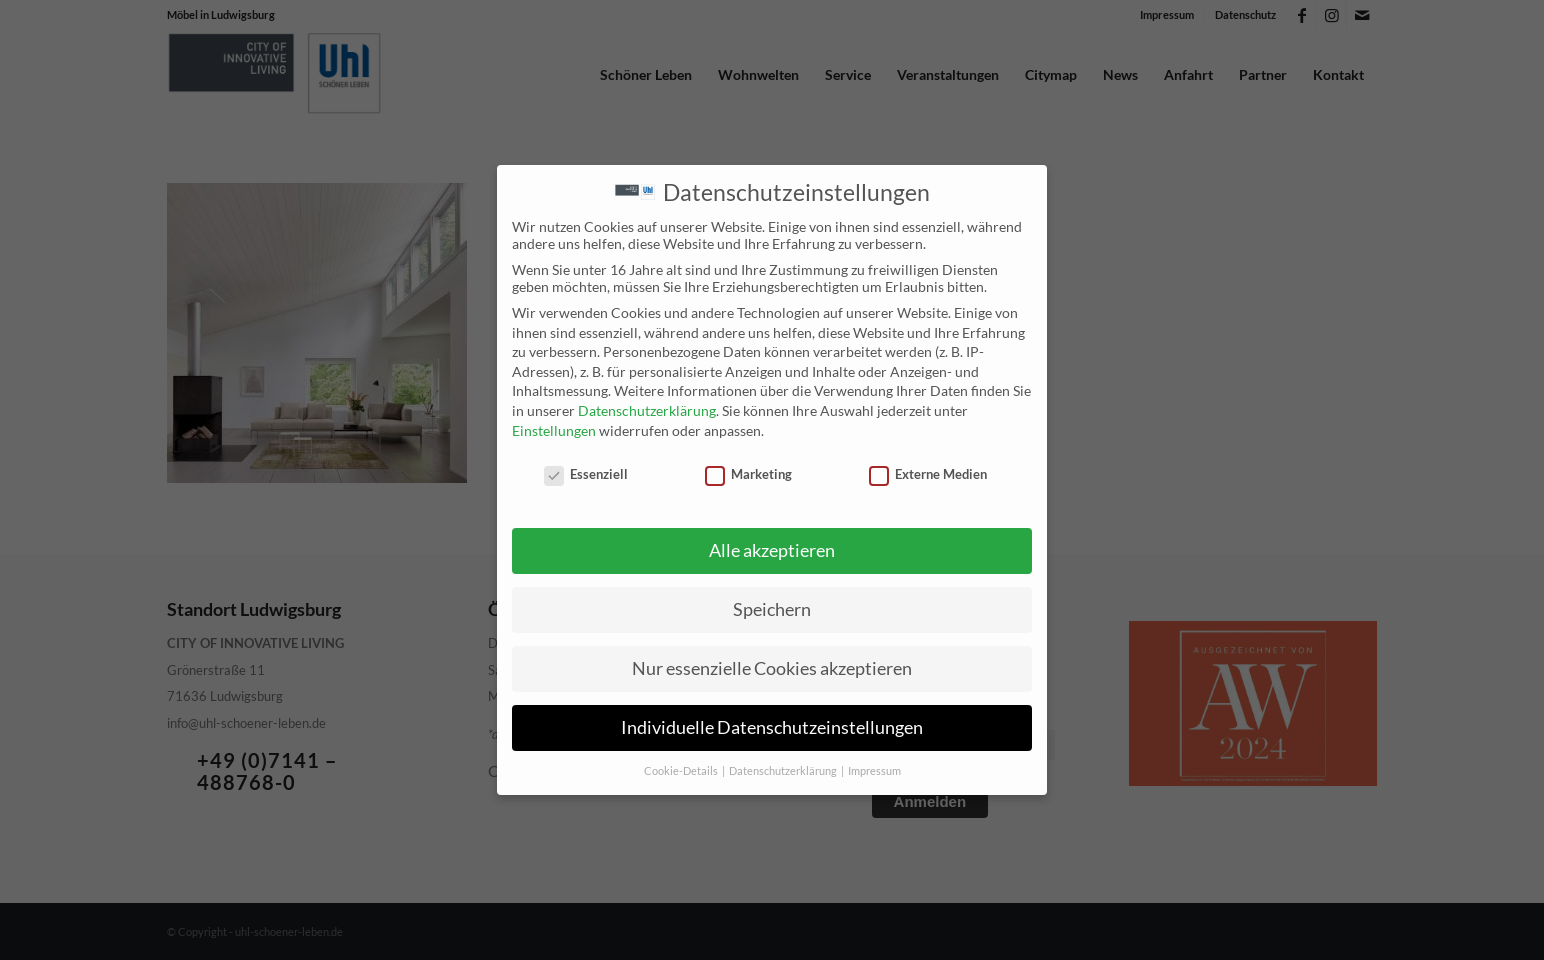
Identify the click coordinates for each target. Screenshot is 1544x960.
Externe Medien (928, 472)
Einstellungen (554, 427)
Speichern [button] (772, 606)
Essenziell (586, 472)
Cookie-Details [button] (682, 768)
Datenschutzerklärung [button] (784, 768)
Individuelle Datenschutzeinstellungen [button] (772, 724)
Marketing (748, 472)
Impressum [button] (874, 768)
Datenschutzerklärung (647, 408)
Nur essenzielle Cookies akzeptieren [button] (772, 665)
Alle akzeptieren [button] (772, 548)
